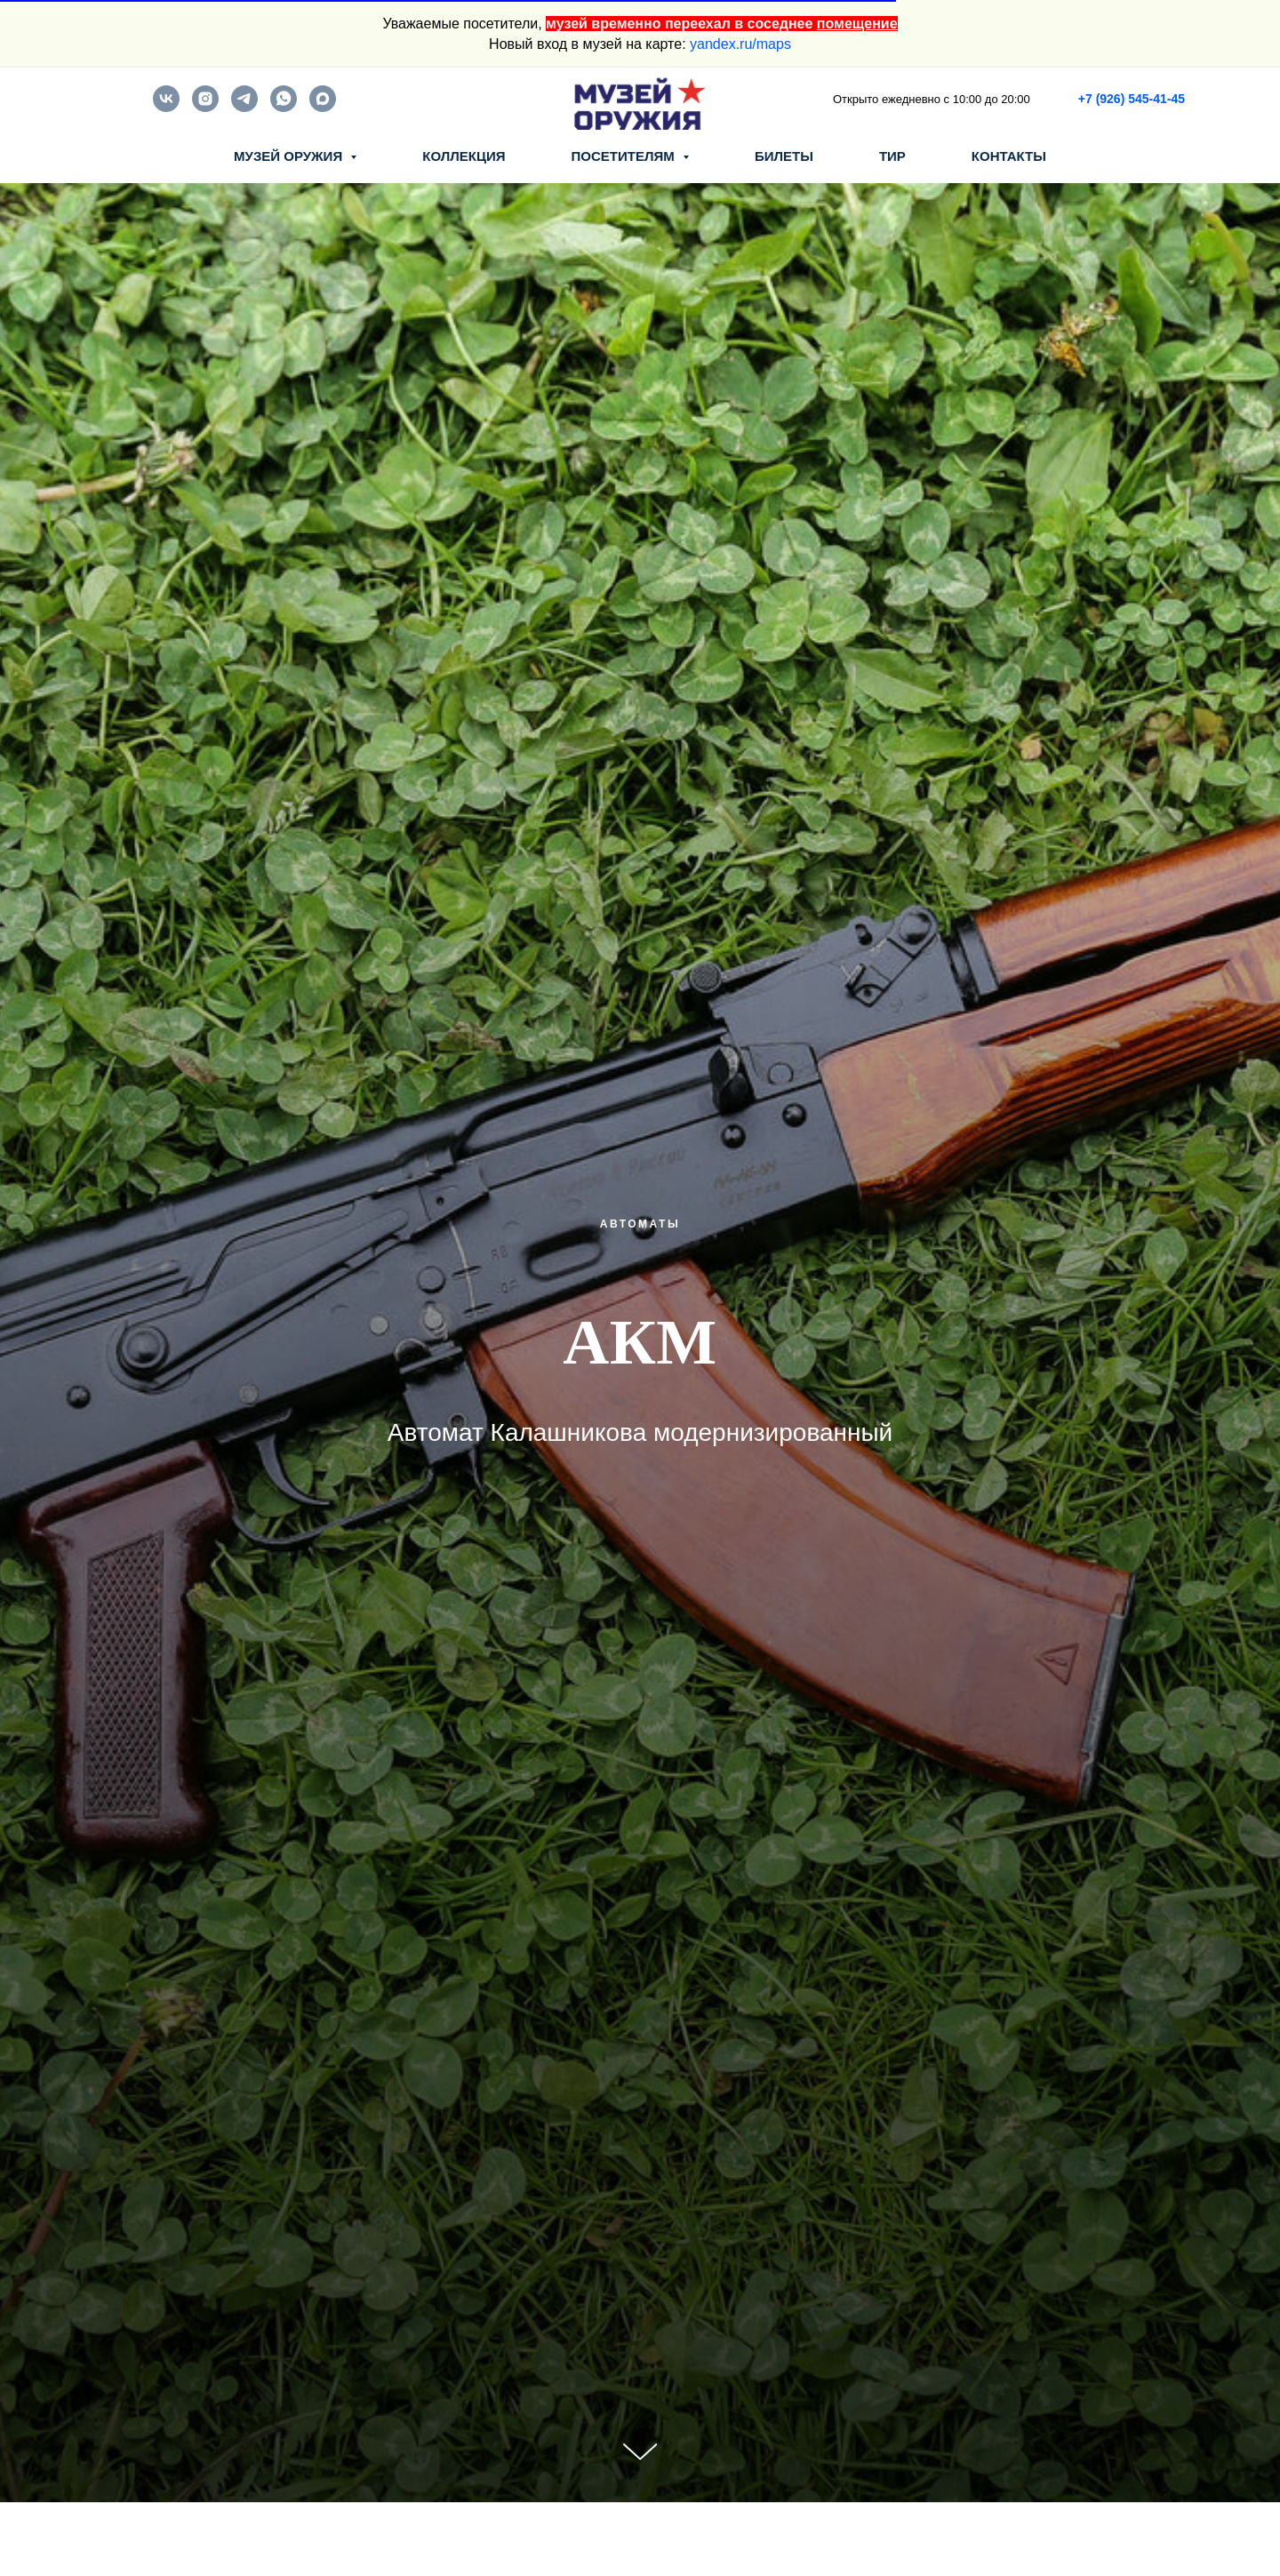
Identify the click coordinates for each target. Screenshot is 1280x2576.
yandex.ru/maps (740, 44)
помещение (857, 23)
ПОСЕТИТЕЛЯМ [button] (625, 156)
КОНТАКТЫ (1009, 156)
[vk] (166, 107)
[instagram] (205, 107)
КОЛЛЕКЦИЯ (463, 156)
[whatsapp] (283, 107)
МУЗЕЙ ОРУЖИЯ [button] (290, 156)
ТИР (892, 156)
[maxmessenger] (322, 107)
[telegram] (244, 107)
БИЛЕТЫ (784, 156)
